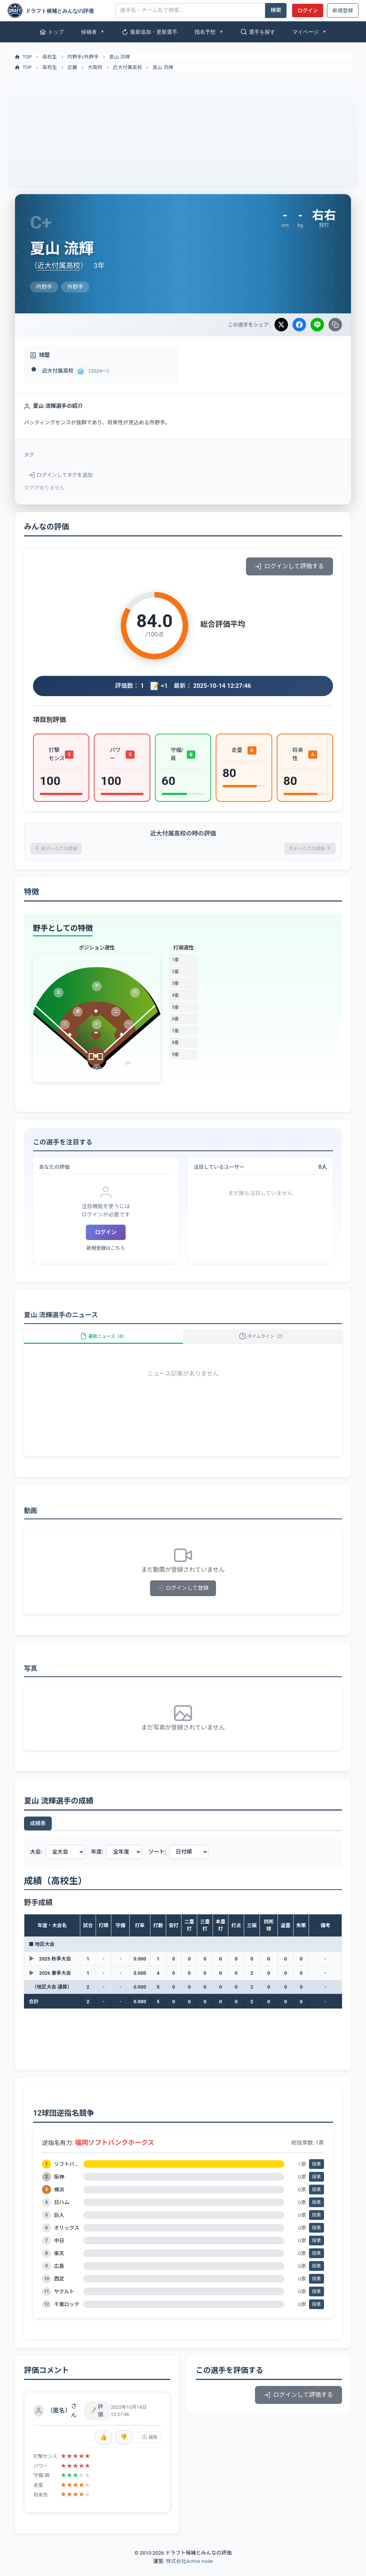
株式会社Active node (189, 2572)
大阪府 (95, 67)
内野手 (75, 57)
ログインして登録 (183, 1599)
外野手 (91, 57)
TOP (23, 57)
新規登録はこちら (106, 1251)
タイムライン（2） (262, 1342)
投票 (316, 2175)
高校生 (49, 57)
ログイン (307, 10)
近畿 (72, 67)
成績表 (38, 1834)
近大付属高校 (127, 67)
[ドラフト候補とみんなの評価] (59, 10)
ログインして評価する (289, 566)
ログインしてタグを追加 (60, 475)
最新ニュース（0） (103, 1342)
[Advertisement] (183, 127)
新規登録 (343, 10)
